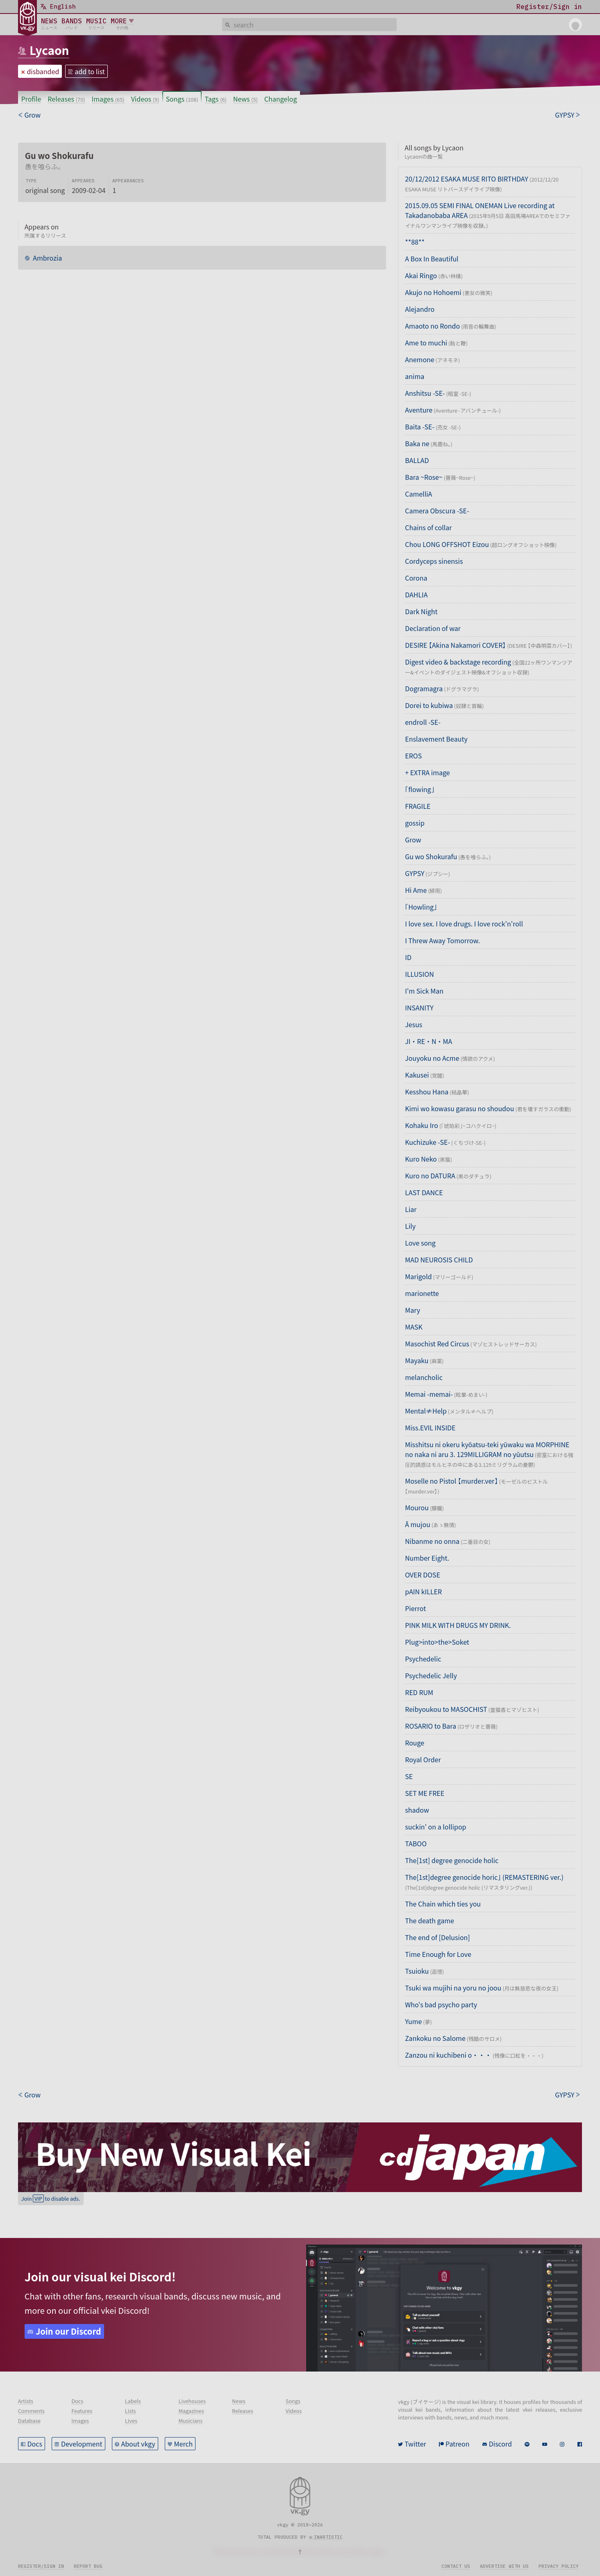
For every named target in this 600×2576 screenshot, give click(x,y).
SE (409, 1776)
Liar (410, 1209)
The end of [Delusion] (437, 1937)
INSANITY (419, 1007)
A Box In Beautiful (431, 258)
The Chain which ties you (443, 1904)
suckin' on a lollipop (435, 1827)
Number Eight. (427, 1558)
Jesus (413, 1024)
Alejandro (419, 309)
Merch (183, 2444)
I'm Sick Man (424, 991)
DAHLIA (416, 594)
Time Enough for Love (438, 1954)
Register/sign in (41, 2566)
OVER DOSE (422, 1575)
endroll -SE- (423, 722)
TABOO (416, 1843)
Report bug (88, 2566)
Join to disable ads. (50, 2198)
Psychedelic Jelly (431, 1675)
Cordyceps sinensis (434, 561)
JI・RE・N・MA (428, 1041)
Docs (34, 2444)
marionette (422, 1293)
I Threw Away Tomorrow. (442, 940)
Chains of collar (428, 527)
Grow (413, 839)
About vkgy (138, 2444)
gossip (415, 823)
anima (414, 376)
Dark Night (421, 611)
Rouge (414, 1743)
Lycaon (49, 50)
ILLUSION (419, 974)
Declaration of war (433, 628)
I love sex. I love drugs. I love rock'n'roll (464, 923)
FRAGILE (417, 806)
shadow (417, 1810)
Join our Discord (68, 2331)
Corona (416, 578)
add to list (90, 71)
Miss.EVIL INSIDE (430, 1427)
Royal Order (423, 1759)
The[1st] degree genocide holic (451, 1860)
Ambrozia (47, 258)
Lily (410, 1226)
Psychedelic (423, 1659)
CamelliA (418, 494)
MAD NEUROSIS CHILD (439, 1259)
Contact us (455, 2566)
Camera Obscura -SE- (437, 510)
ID (408, 957)
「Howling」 (421, 907)
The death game (429, 1920)
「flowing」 (419, 789)
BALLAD (417, 460)
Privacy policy (559, 2566)
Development (81, 2444)
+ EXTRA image (427, 772)
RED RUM (419, 1692)
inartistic (328, 2537)
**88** (415, 242)
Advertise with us (504, 2566)
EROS (413, 755)
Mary (412, 1310)
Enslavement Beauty (436, 739)
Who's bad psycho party (441, 2004)
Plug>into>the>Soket (437, 1642)
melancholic (424, 1377)
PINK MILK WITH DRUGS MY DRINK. (458, 1625)
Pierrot (415, 1608)
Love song (420, 1243)
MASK (414, 1327)
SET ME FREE (424, 1793)
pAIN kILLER (423, 1591)
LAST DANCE (424, 1192)
